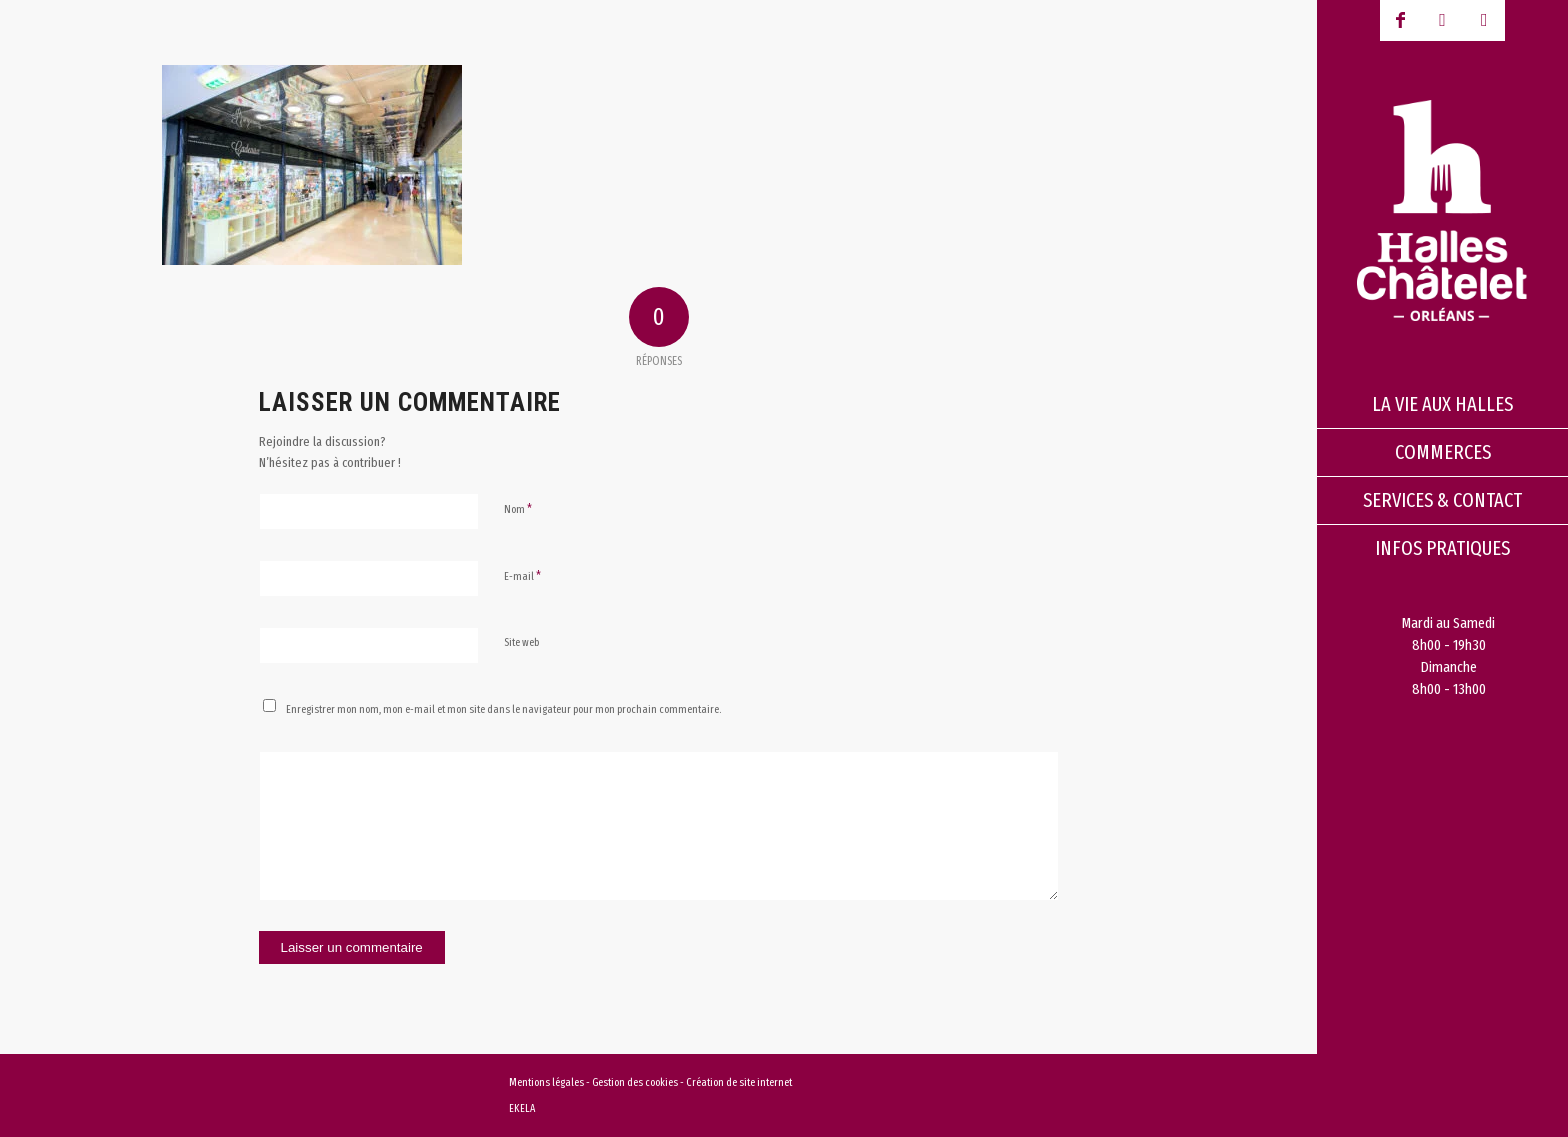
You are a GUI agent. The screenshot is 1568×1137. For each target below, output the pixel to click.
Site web (521, 642)
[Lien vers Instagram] (1484, 20)
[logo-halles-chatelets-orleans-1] (1442, 210)
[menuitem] (1442, 405)
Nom (518, 508)
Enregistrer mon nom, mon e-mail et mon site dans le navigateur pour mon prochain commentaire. (503, 709)
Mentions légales (546, 1082)
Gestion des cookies (636, 1082)
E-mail (522, 575)
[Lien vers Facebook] (1401, 20)
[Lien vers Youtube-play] (1443, 20)
